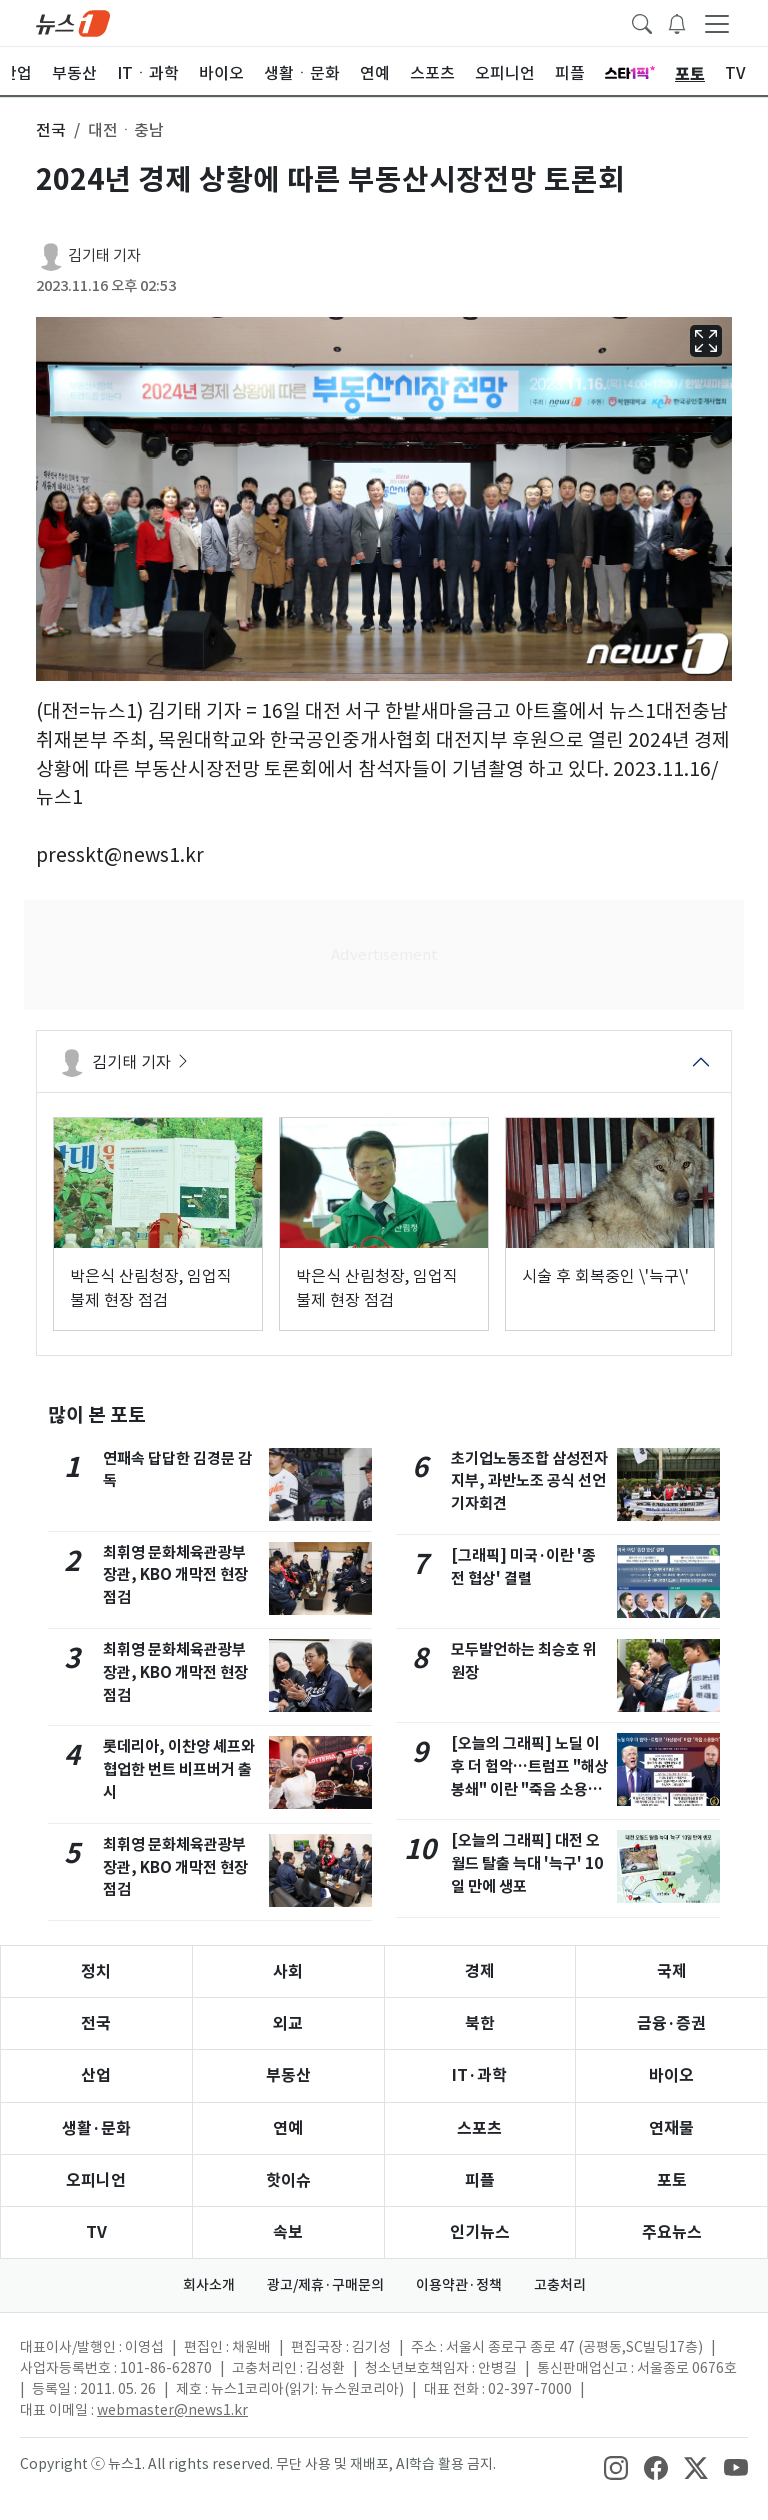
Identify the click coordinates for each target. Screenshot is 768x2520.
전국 (96, 2023)
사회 (288, 1971)
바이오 (671, 2075)
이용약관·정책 (459, 2285)
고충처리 (560, 2285)
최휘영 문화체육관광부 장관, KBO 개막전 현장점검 (175, 1575)
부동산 (288, 2075)
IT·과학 (479, 2075)
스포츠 (479, 2128)
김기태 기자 (104, 255)
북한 (480, 2023)
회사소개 (209, 2285)
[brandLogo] (73, 22)
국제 (672, 1971)
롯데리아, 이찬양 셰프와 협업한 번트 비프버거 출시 (179, 1769)
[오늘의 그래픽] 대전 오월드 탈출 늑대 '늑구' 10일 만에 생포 (527, 1863)
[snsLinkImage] (616, 2466)
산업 (96, 2075)
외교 (288, 2023)
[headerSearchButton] (642, 22)
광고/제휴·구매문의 (325, 2285)
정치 (96, 1971)
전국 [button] (51, 130)
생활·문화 (96, 2128)
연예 (288, 2128)
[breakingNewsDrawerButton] (677, 22)
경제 (480, 1971)
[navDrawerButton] (717, 23)
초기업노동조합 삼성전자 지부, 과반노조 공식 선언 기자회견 (529, 1481)
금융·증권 (671, 2023)
